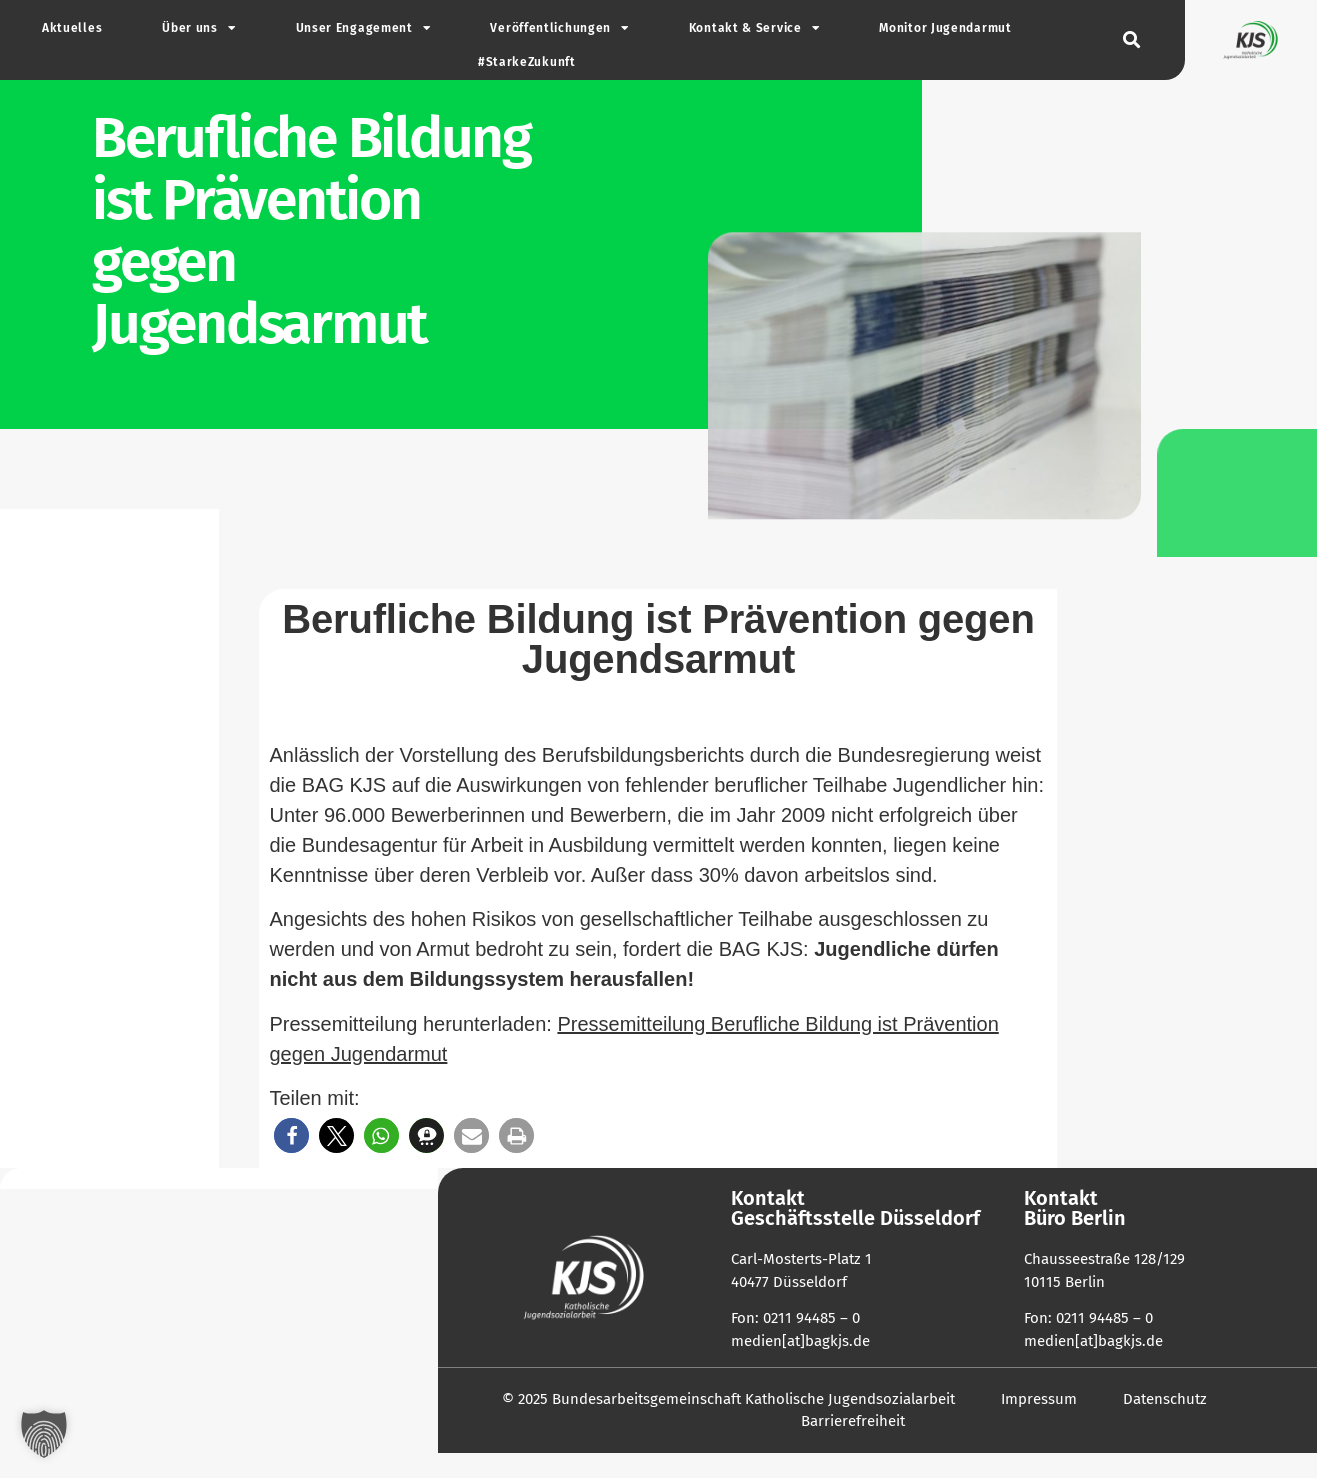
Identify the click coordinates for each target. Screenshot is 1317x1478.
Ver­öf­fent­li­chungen (559, 28)
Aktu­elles (72, 28)
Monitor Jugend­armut (945, 28)
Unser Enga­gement (363, 28)
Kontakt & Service (754, 28)
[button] (1131, 40)
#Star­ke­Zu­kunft (527, 62)
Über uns (198, 28)
